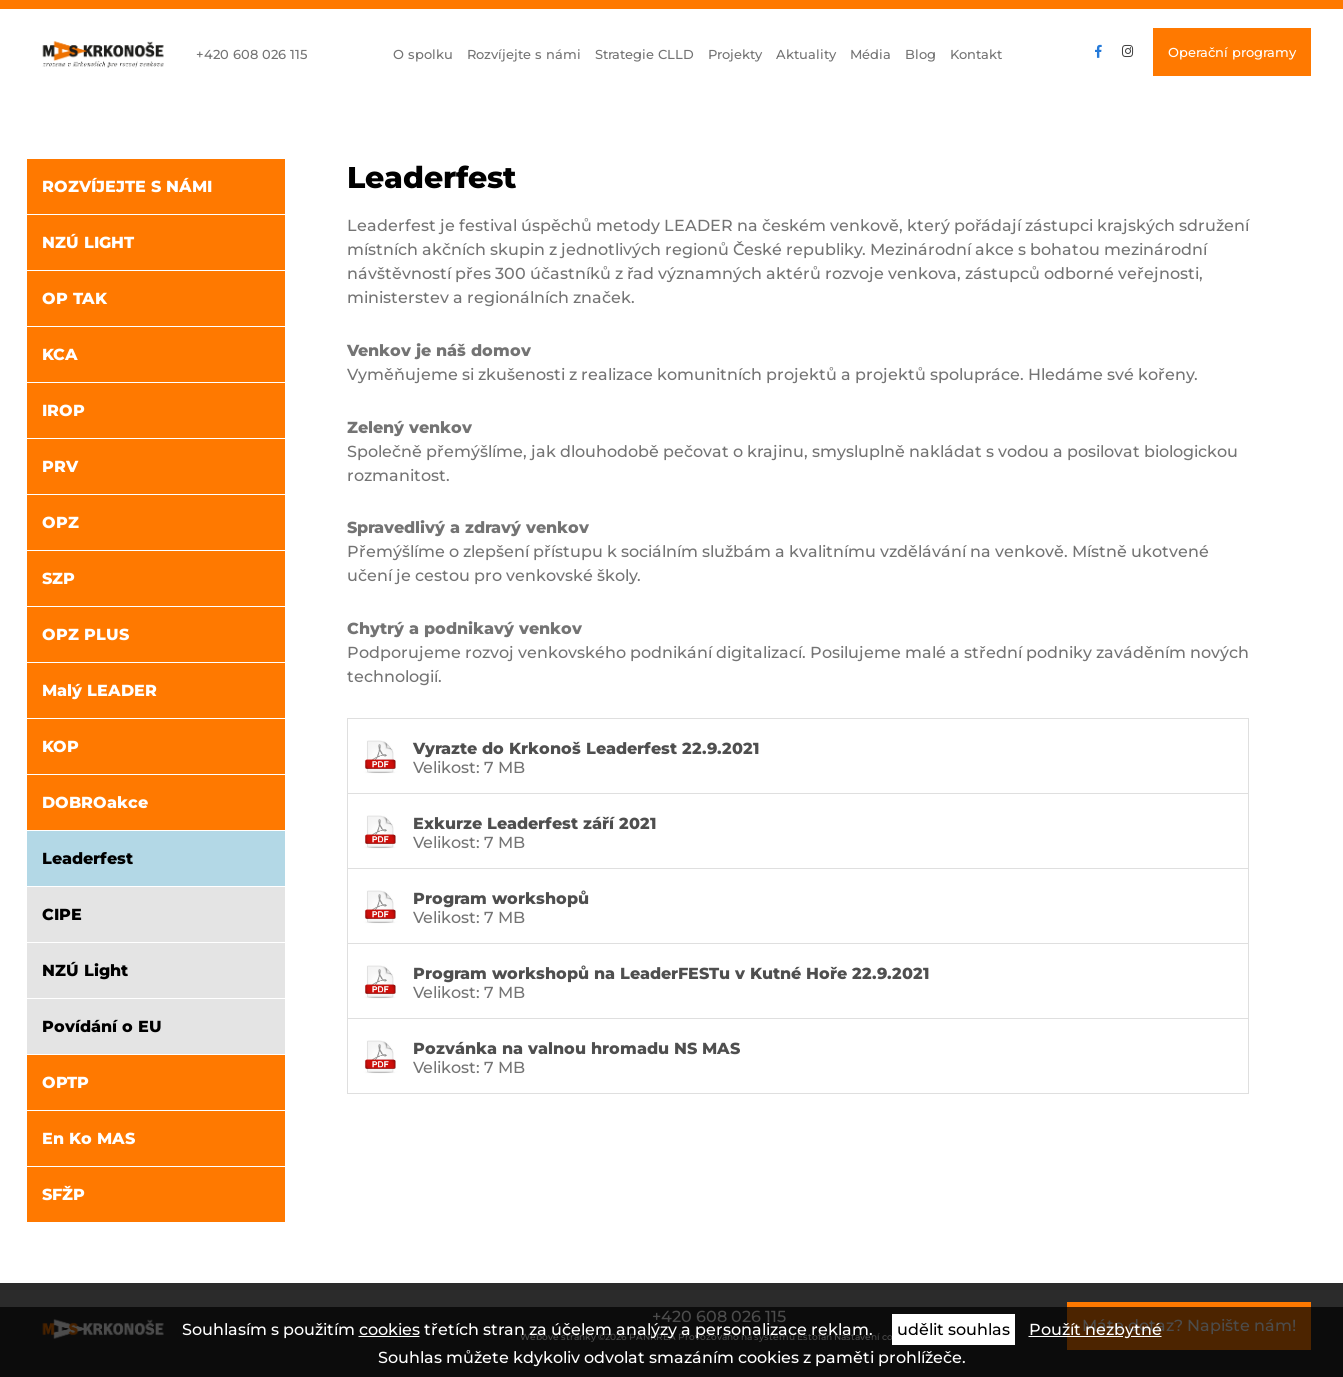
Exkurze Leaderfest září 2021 (534, 823)
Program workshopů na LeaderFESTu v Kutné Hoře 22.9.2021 (671, 973)
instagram (1127, 52)
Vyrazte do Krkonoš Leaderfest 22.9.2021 (586, 748)
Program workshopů (501, 898)
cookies (389, 1329)
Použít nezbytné (1095, 1329)
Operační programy (1232, 52)
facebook (1098, 52)
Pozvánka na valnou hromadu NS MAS (576, 1048)
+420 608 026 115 (251, 54)
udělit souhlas (953, 1329)
